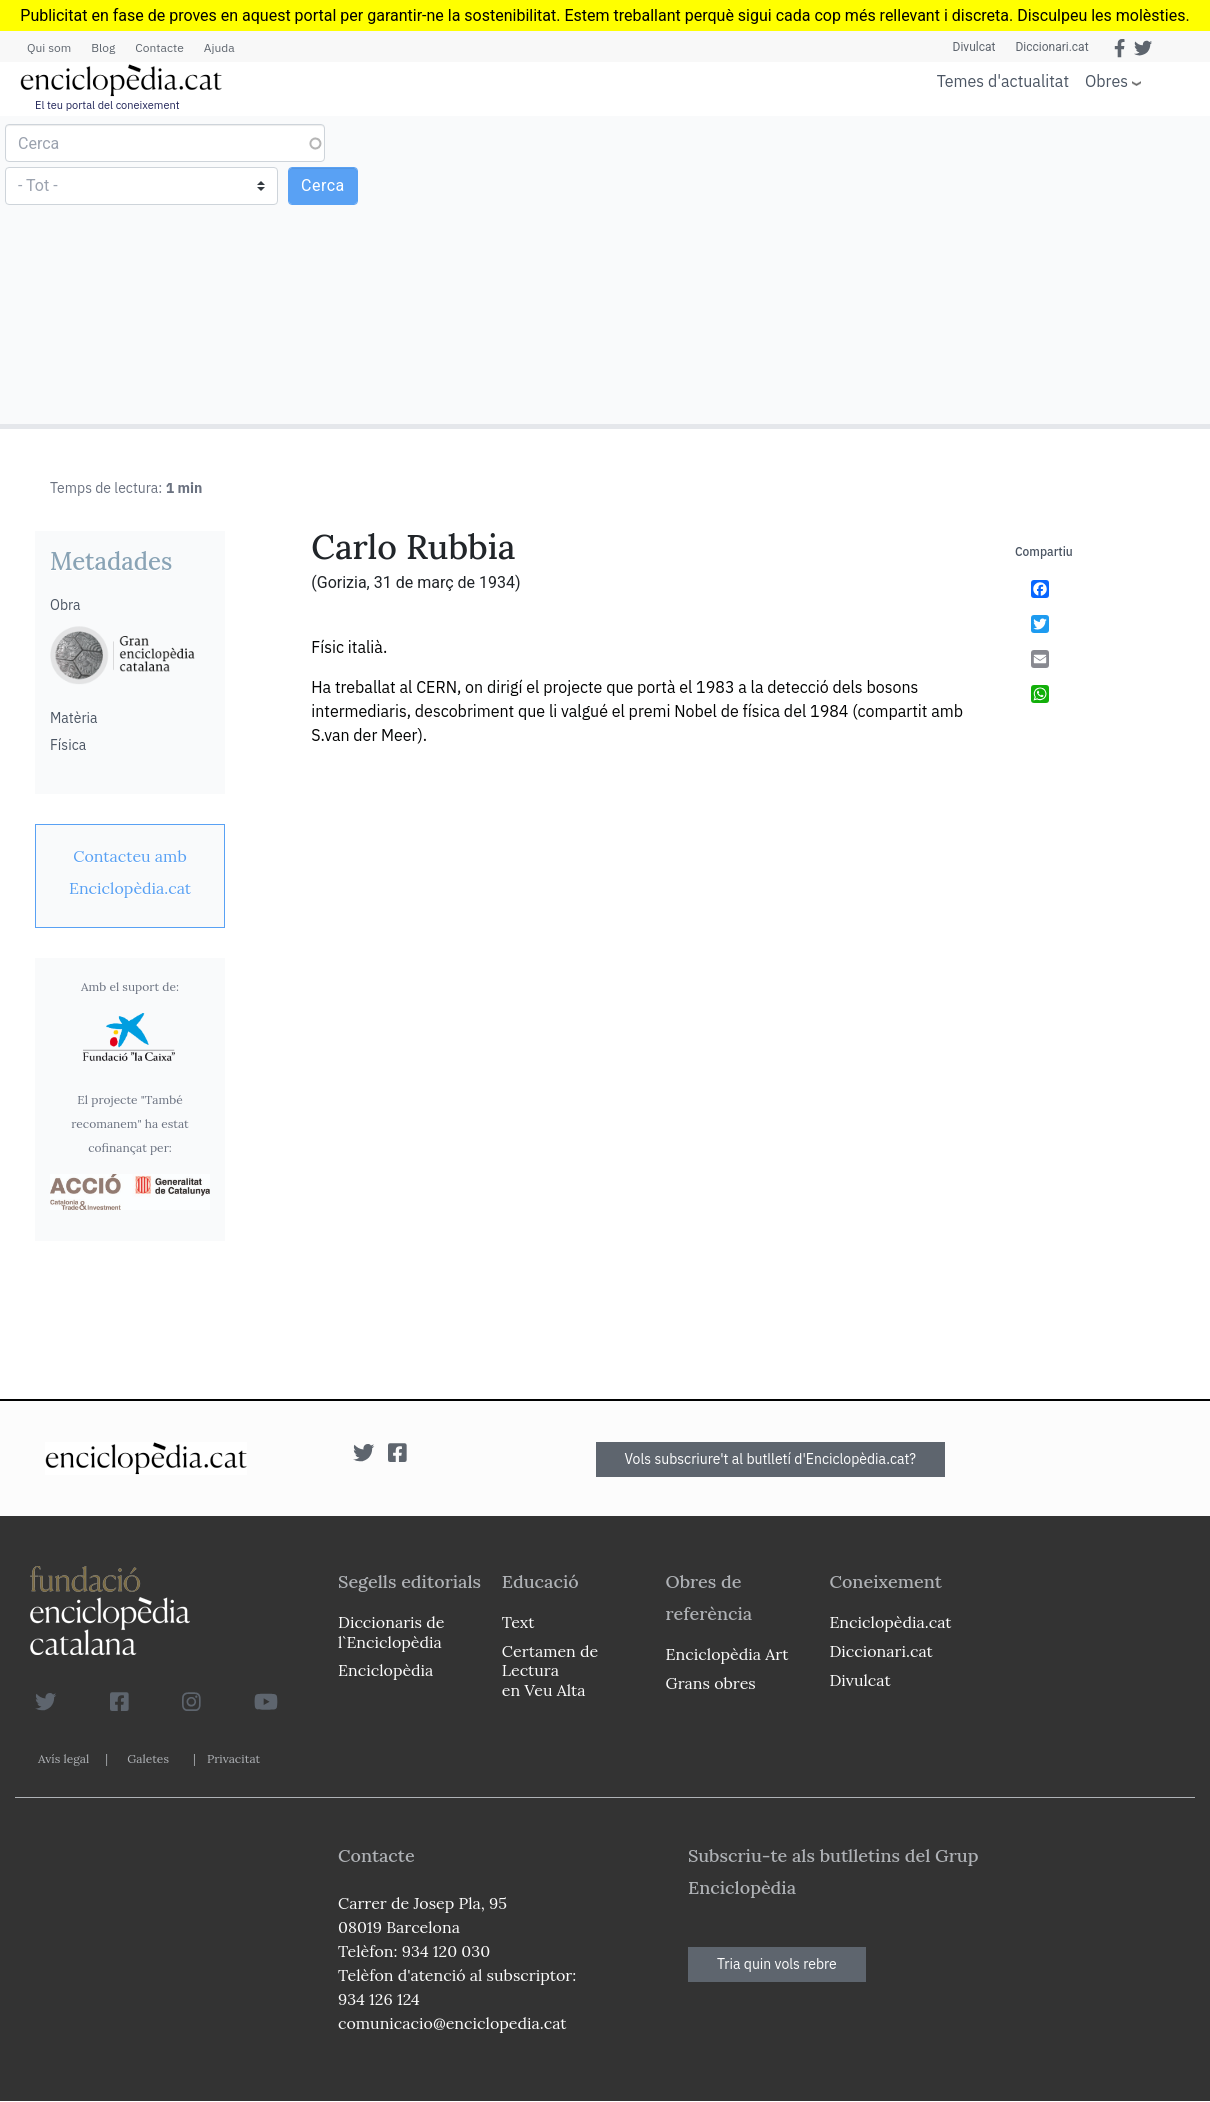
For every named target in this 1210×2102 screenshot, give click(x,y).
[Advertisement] (905, 269)
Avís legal (63, 1758)
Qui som (49, 47)
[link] (130, 872)
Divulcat (974, 47)
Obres (1106, 80)
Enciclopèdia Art (727, 1654)
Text (518, 1622)
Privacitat (233, 1758)
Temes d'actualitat (1003, 81)
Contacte (159, 47)
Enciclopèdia (385, 1670)
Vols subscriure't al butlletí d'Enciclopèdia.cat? (771, 1459)
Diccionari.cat (1051, 47)
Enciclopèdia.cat (890, 1622)
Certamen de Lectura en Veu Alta (550, 1670)
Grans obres (711, 1683)
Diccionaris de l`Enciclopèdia (391, 1631)
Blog (103, 47)
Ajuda (219, 47)
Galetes (148, 1758)
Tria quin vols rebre (777, 1964)
